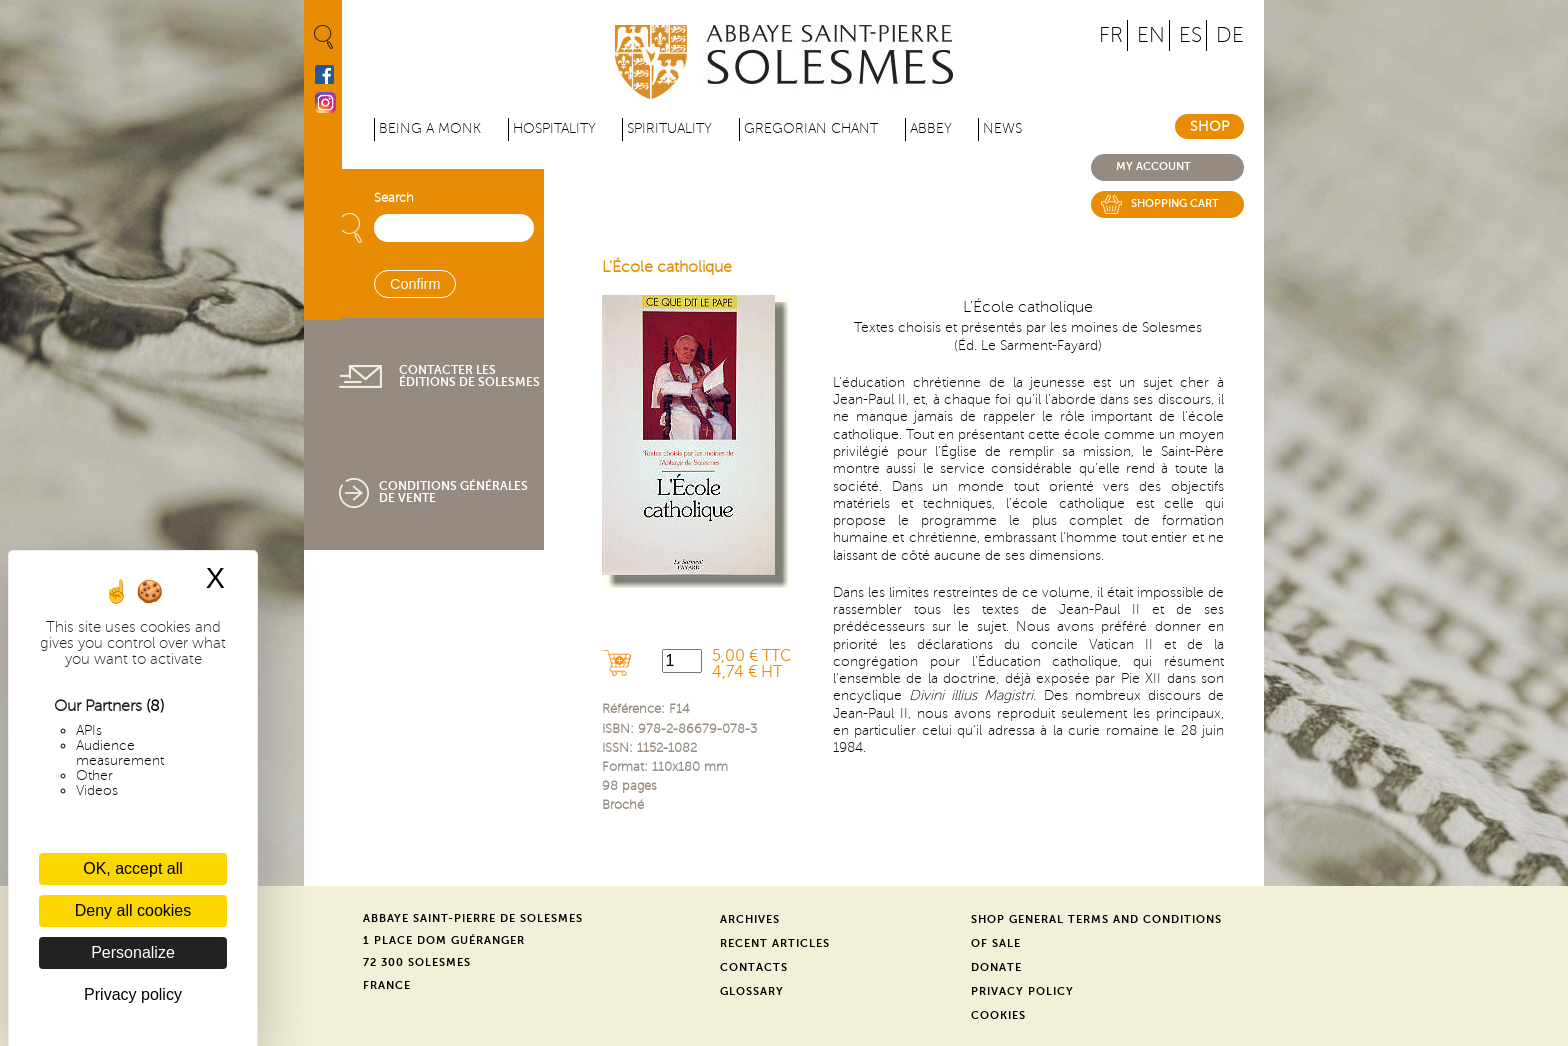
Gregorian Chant (811, 128)
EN (1151, 35)
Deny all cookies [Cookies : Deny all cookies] (133, 910)
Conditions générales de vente (453, 492)
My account (1153, 166)
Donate (996, 967)
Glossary (752, 991)
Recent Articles (775, 943)
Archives (750, 919)
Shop (1209, 126)
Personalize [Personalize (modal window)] (133, 952)
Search (394, 198)
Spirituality (669, 128)
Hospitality (554, 128)
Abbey (931, 128)
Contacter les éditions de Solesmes (469, 376)
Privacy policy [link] (133, 994)
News (1002, 128)
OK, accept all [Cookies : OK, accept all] (133, 868)
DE (1230, 35)
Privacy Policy (1022, 991)
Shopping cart (1175, 203)
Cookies (998, 1015)
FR (1111, 35)
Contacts (754, 967)
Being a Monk (430, 128)
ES (1190, 35)
